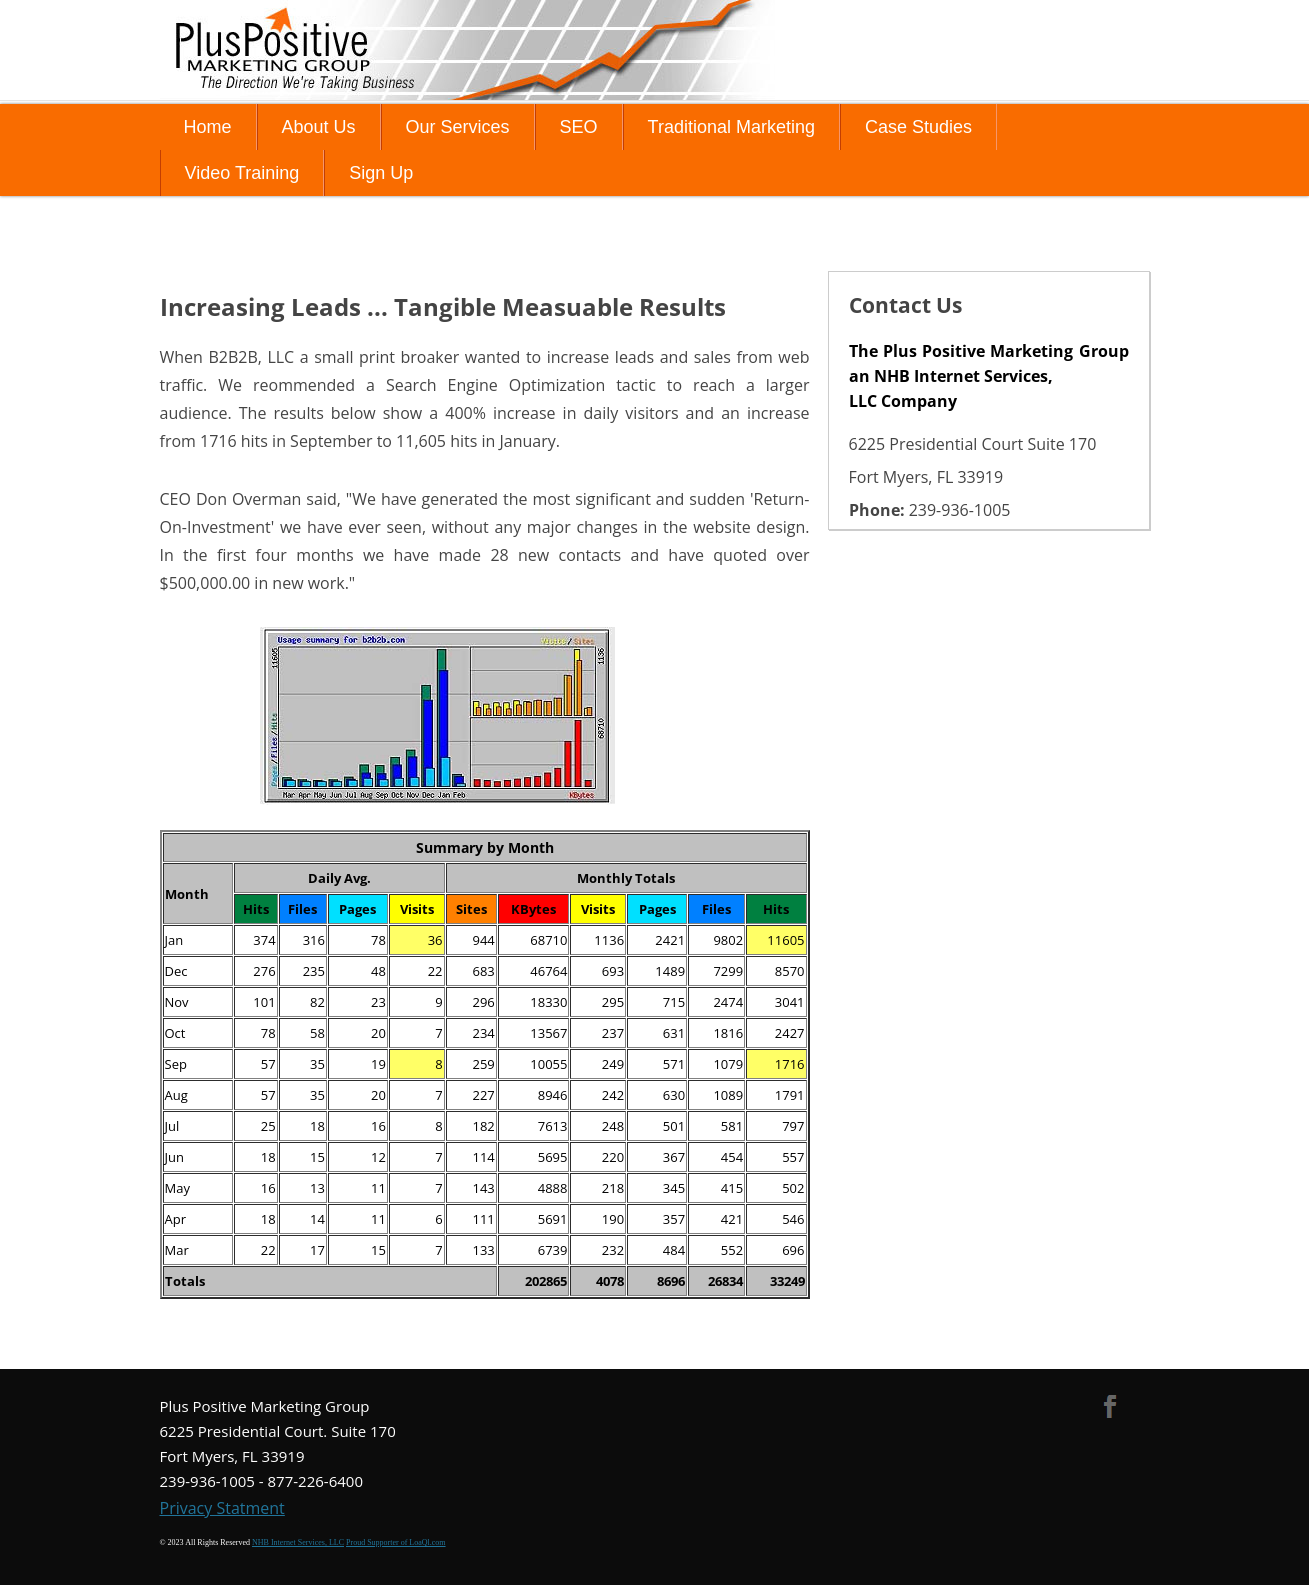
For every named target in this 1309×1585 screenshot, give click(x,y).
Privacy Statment (222, 1508)
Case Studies (918, 127)
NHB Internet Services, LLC (298, 1542)
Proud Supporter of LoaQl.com (396, 1542)
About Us (319, 127)
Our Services (458, 127)
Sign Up (381, 173)
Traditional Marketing (731, 127)
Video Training (242, 173)
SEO (579, 127)
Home (208, 127)
